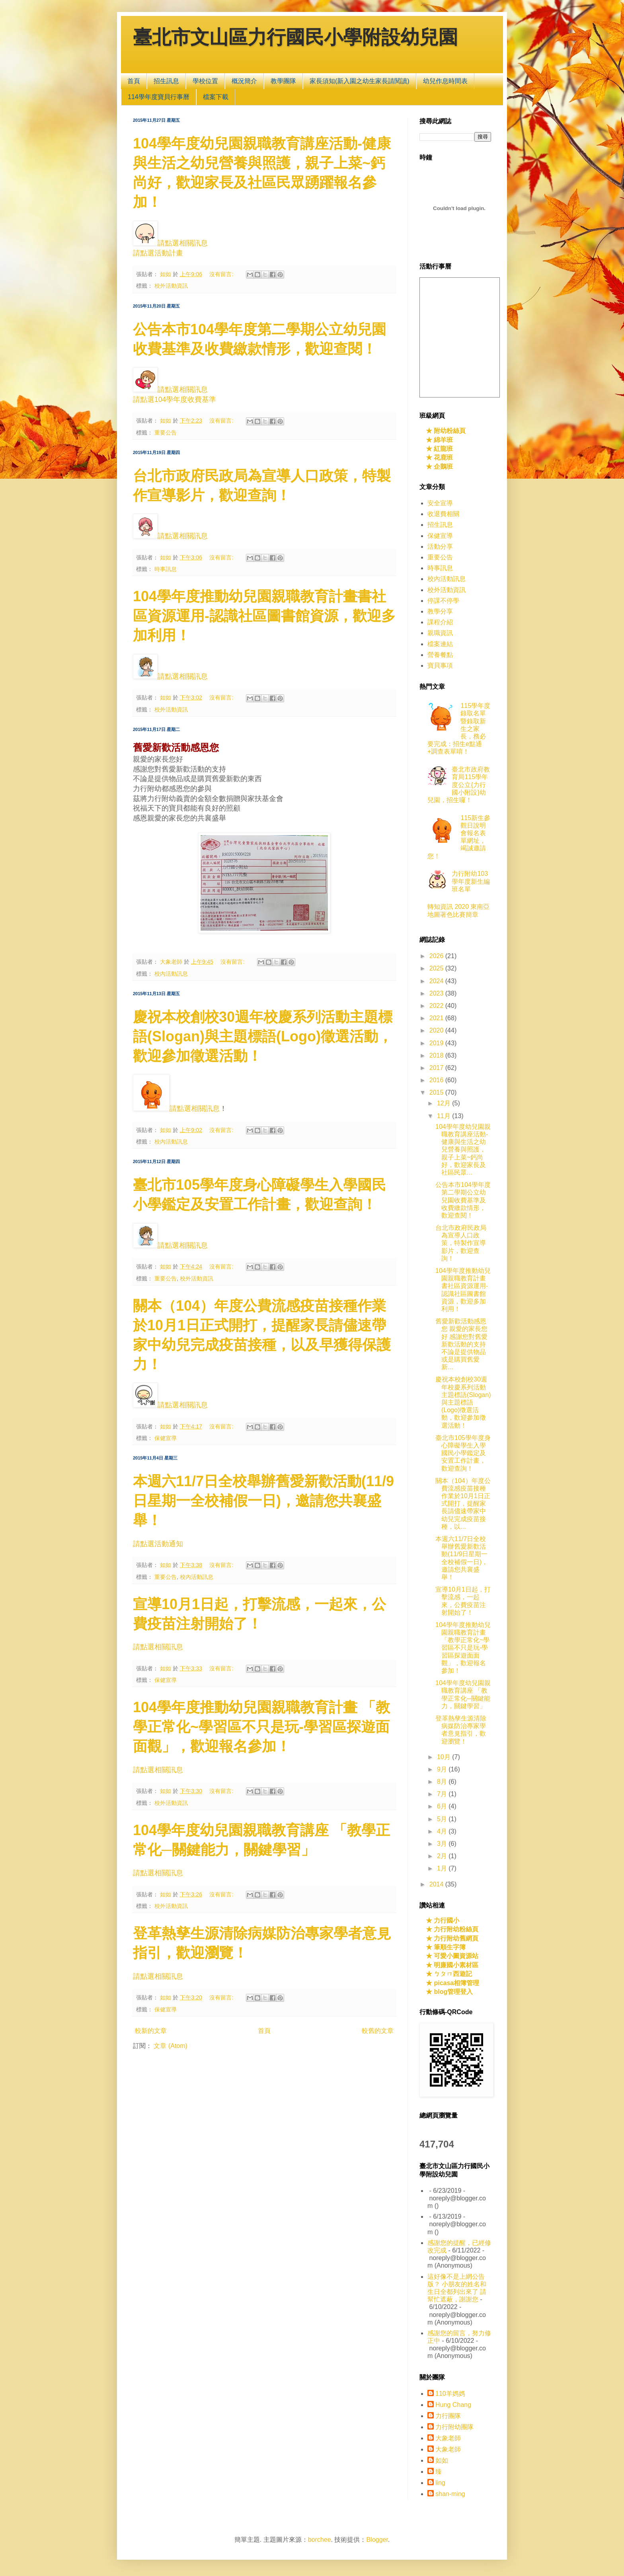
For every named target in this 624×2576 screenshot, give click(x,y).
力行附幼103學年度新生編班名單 (471, 881)
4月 (442, 1831)
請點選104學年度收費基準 (174, 399)
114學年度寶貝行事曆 (158, 97)
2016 (437, 1080)
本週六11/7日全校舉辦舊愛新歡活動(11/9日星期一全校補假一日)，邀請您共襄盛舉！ (263, 1500)
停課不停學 (443, 600)
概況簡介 (244, 81)
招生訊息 (166, 81)
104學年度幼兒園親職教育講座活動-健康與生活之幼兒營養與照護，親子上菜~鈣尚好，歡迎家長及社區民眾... (463, 1149)
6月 (442, 1806)
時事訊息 (165, 569)
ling (440, 2482)
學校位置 (205, 81)
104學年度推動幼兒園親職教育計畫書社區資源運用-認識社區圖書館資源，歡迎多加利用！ (264, 615)
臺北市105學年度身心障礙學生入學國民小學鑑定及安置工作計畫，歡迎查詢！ (463, 1453)
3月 (442, 1843)
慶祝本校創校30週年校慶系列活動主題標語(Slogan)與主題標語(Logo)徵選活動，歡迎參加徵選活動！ (262, 1036)
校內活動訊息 (171, 973)
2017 (437, 1067)
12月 (444, 1103)
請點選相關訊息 (183, 243)
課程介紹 (440, 622)
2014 (437, 1884)
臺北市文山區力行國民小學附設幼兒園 (295, 38)
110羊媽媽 (450, 2393)
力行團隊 (448, 2415)
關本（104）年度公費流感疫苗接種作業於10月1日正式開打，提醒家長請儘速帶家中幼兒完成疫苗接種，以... (463, 1503)
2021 (437, 1018)
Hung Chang (453, 2404)
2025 (437, 968)
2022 (437, 1005)
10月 (444, 1757)
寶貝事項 (440, 665)
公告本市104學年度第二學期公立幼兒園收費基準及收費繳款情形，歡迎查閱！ (463, 1200)
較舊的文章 (378, 2030)
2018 (437, 1055)
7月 (442, 1794)
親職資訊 (440, 632)
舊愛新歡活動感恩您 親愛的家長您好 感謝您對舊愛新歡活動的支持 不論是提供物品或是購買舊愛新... (461, 1344)
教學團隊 (283, 81)
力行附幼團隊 (454, 2427)
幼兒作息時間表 (445, 81)
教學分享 (440, 611)
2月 (442, 1856)
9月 (442, 1769)
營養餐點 (440, 654)
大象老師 (448, 2438)
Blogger (377, 2539)
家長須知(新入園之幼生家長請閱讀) (360, 81)
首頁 (133, 81)
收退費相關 (443, 514)
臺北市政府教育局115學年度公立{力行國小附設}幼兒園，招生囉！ (458, 784)
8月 (442, 1781)
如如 (441, 2460)
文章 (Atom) (170, 2045)
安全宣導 (440, 503)
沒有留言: (222, 274)
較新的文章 (151, 2030)
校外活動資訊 (171, 286)
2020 (437, 1030)
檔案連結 (440, 644)
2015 (437, 1092)
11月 (444, 1116)
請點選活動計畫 (158, 253)
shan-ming (450, 2493)
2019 (437, 1043)
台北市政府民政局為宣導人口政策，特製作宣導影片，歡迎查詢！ (460, 1243)
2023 (437, 993)
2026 (437, 956)
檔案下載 (215, 97)
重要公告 (165, 432)
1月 (442, 1868)
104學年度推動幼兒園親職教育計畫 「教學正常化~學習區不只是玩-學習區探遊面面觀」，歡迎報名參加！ (261, 1726)
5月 (442, 1819)
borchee (319, 2539)
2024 (437, 981)
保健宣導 (165, 1438)
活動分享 (440, 546)
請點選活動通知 (158, 1544)
